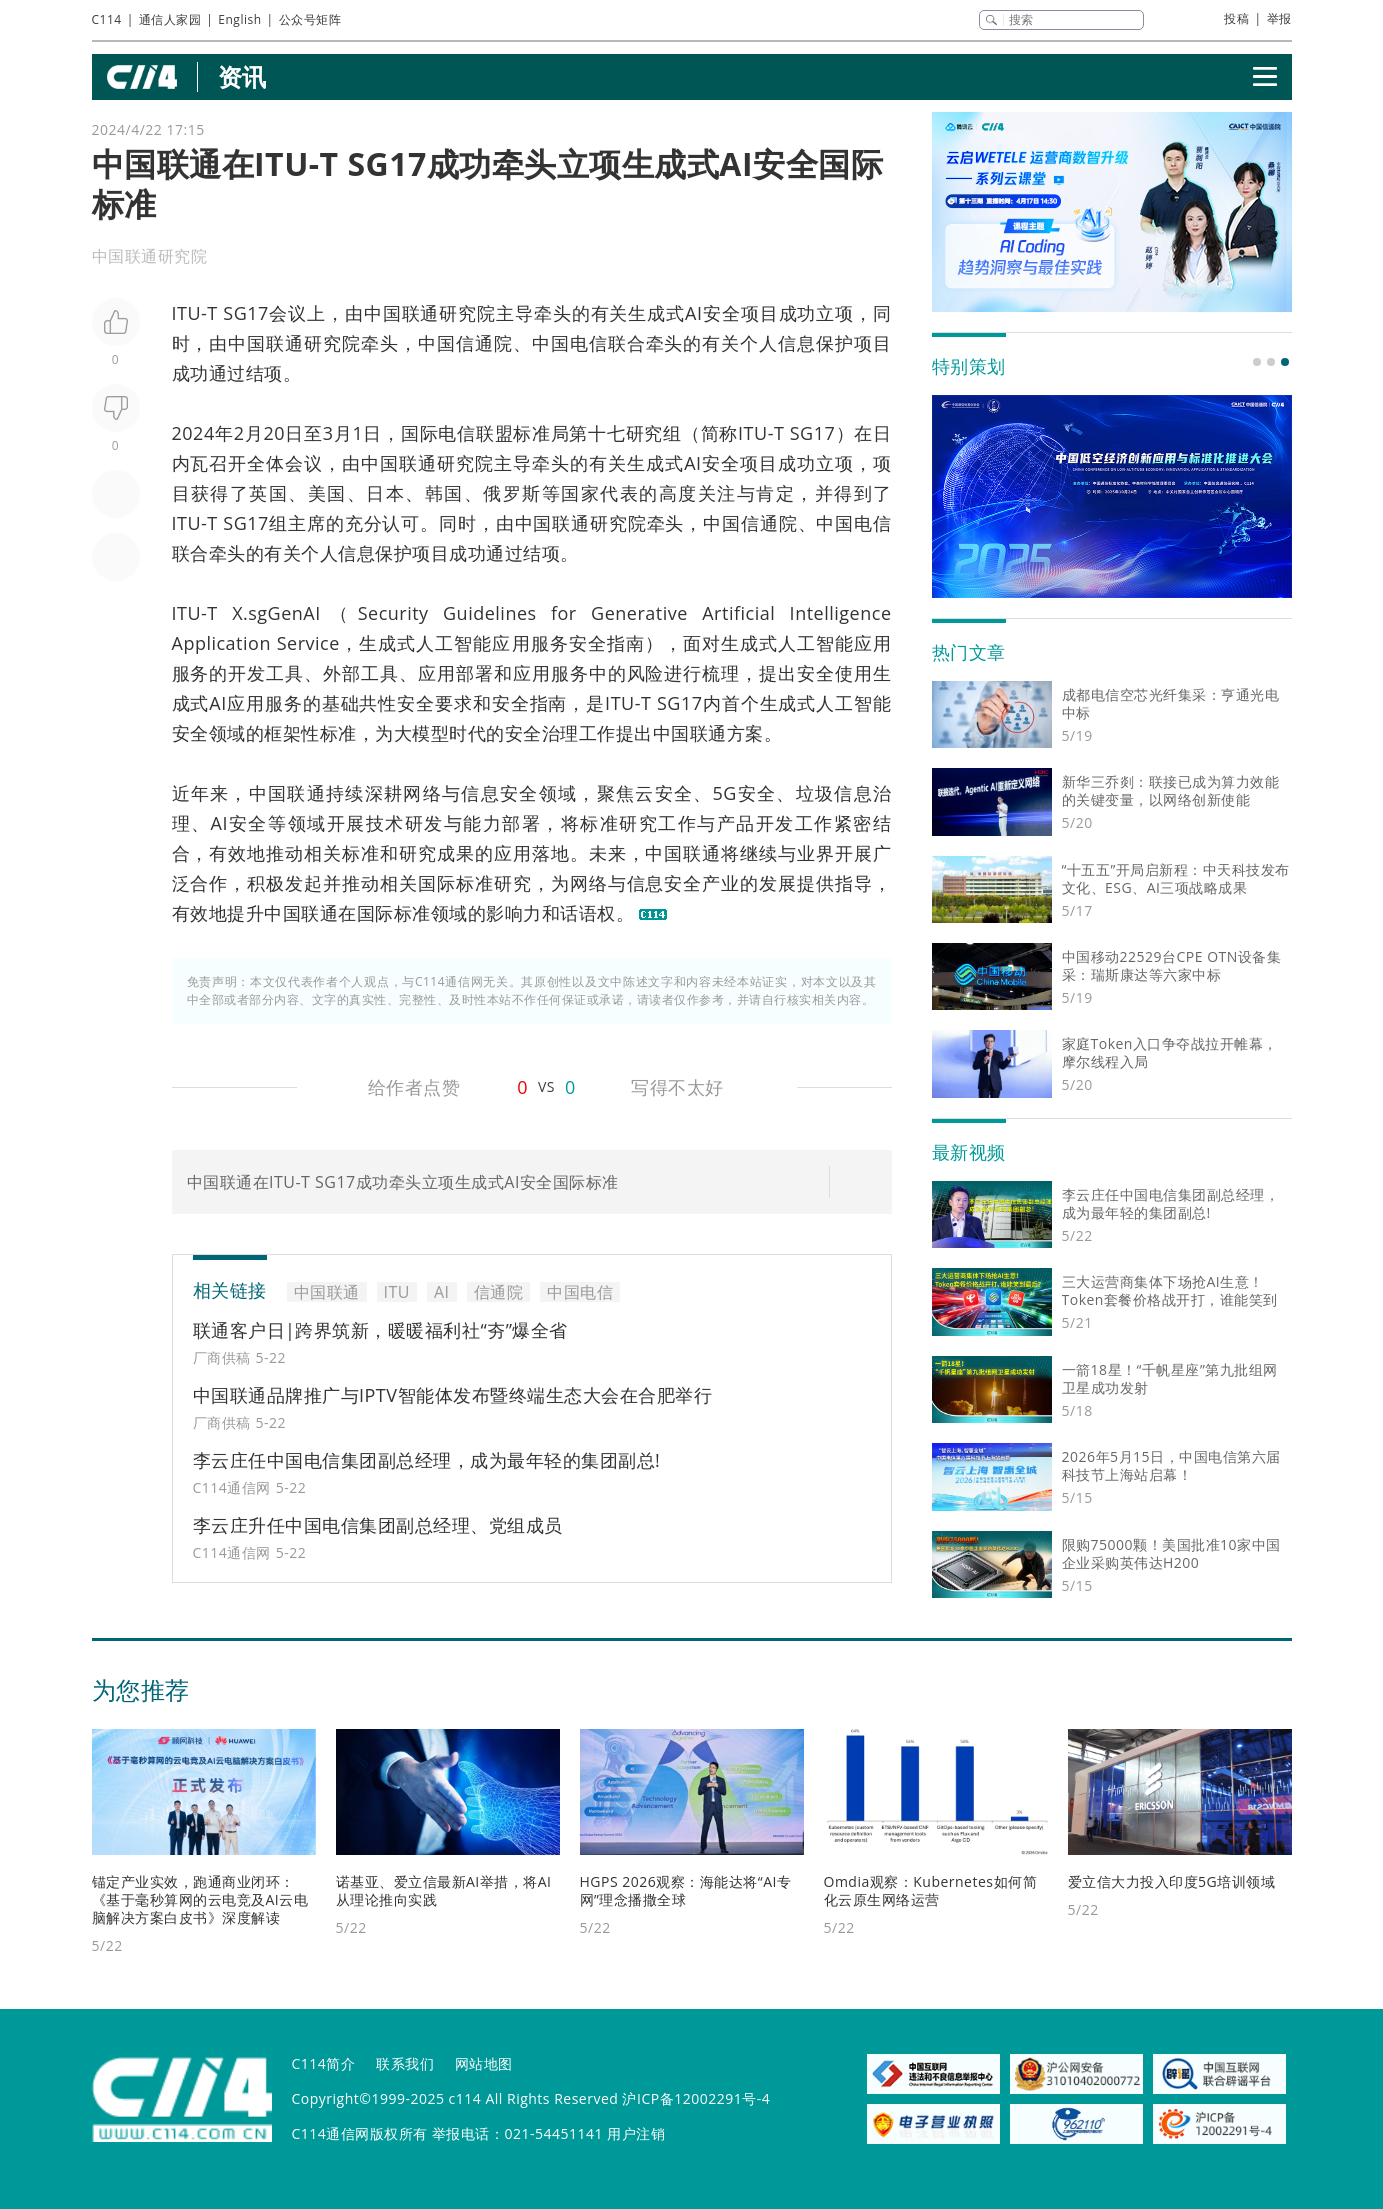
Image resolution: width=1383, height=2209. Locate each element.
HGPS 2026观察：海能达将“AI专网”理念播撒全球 (686, 1890)
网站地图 (484, 2063)
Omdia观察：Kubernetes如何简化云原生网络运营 (931, 1890)
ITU (187, 313)
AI (693, 313)
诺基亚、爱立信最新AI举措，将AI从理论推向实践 (444, 1890)
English (239, 19)
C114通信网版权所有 (360, 2133)
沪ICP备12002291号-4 (696, 2098)
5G (725, 793)
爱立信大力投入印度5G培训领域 (1172, 1881)
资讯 (242, 76)
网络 (422, 793)
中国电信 (570, 343)
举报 (1279, 18)
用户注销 (636, 2133)
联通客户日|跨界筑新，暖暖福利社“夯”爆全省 (380, 1330)
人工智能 (454, 643)
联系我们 (405, 2063)
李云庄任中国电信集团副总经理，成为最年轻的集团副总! (427, 1460)
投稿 (1236, 18)
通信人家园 (170, 19)
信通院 (484, 343)
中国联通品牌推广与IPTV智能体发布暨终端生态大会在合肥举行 (453, 1395)
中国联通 (402, 313)
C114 (107, 19)
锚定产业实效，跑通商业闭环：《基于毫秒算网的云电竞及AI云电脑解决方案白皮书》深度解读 (200, 1899)
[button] (1257, 362)
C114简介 (324, 2063)
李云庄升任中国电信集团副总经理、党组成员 (378, 1525)
